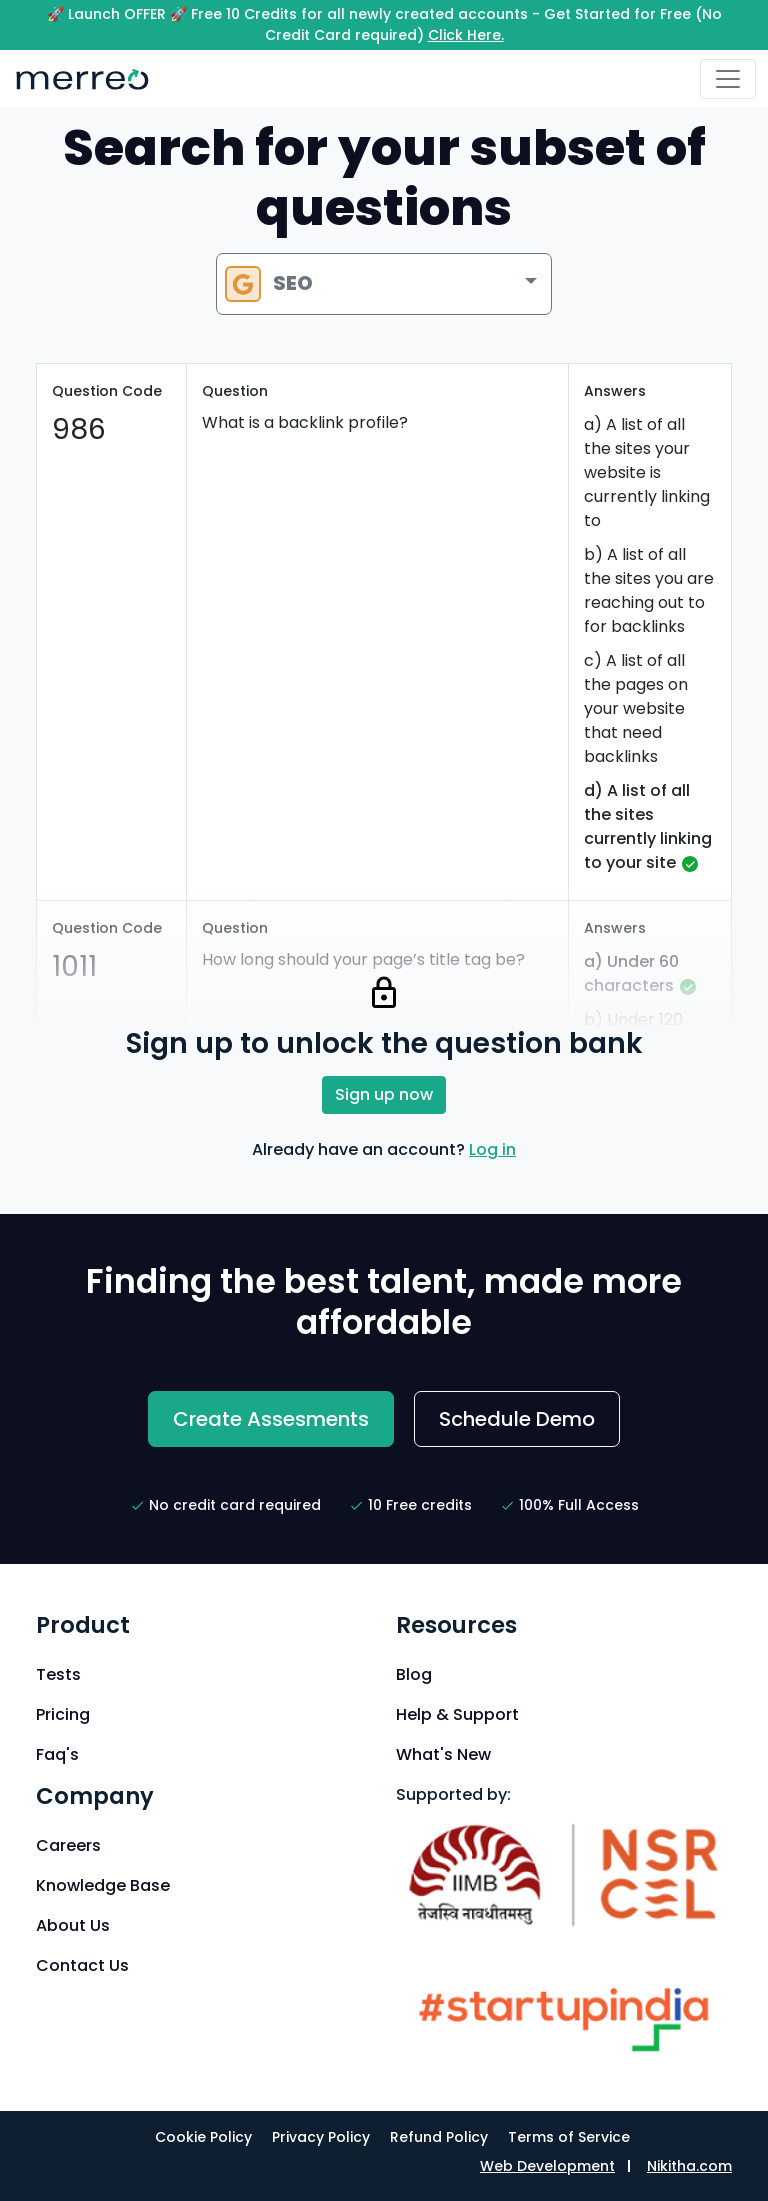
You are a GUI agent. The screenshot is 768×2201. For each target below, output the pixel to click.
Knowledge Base (103, 1885)
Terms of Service (569, 2137)
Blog (414, 1674)
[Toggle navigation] (728, 79)
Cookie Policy (203, 2137)
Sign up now (384, 1094)
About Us (73, 1925)
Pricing (63, 1714)
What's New (443, 1754)
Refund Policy (439, 2137)
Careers (68, 1845)
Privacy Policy (321, 2137)
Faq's (57, 1754)
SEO (269, 284)
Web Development (547, 2166)
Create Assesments (271, 1419)
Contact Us (82, 1965)
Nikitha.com (689, 2166)
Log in (492, 1149)
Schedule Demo (517, 1419)
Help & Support (457, 1714)
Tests (58, 1674)
